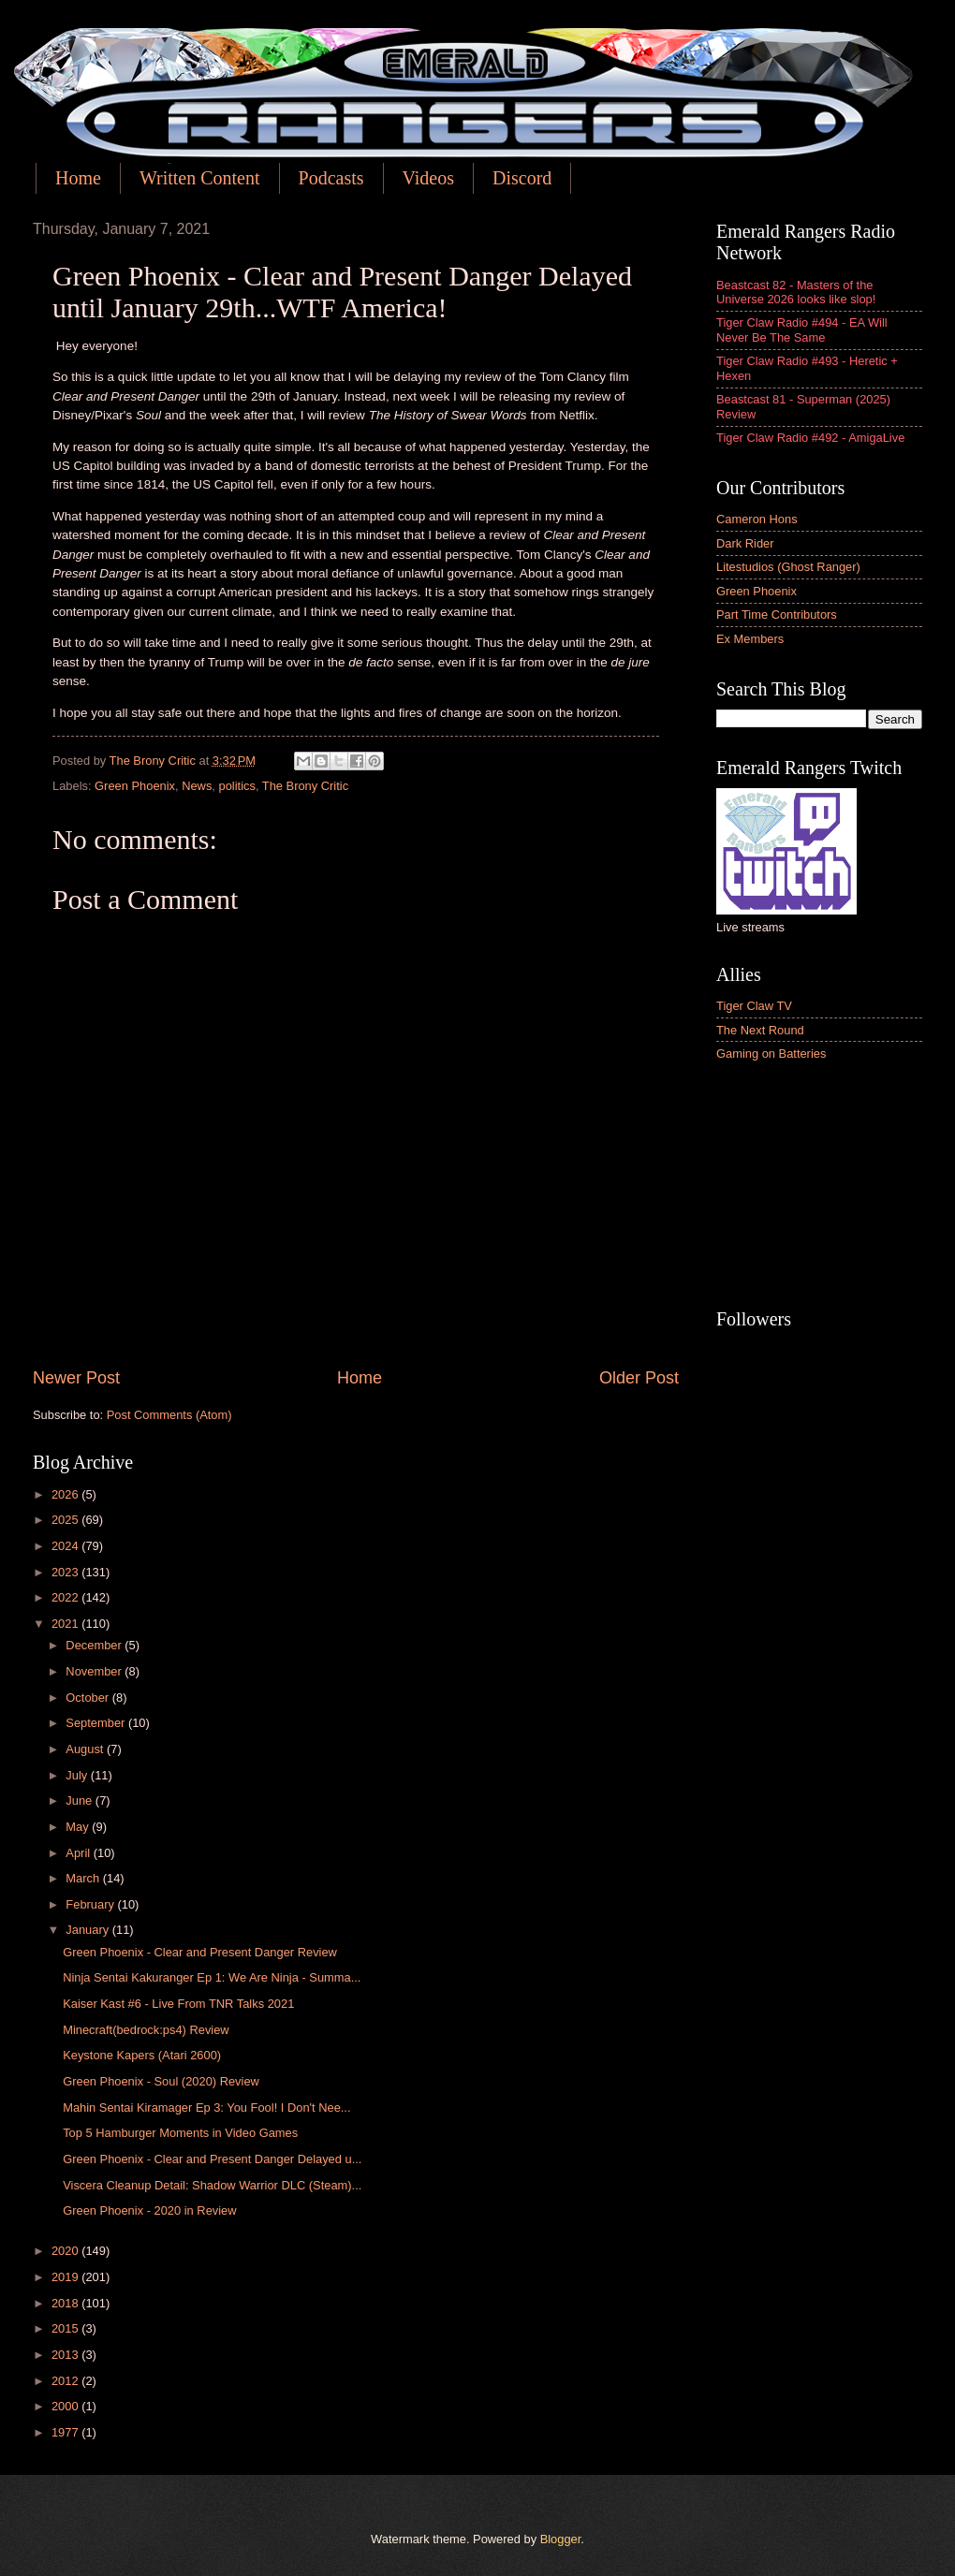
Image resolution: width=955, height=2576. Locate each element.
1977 (66, 2432)
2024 (66, 1546)
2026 (66, 1494)
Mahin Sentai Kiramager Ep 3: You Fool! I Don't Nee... (206, 2107)
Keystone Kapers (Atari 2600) (142, 2055)
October (88, 1697)
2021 (66, 1624)
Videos (428, 178)
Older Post (639, 1377)
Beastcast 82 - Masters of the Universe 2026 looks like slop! (795, 292)
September (97, 1723)
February (91, 1904)
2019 (66, 2277)
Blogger (560, 2539)
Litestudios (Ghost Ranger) (788, 567)
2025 (66, 1520)
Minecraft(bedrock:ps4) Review (145, 2030)
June (81, 1800)
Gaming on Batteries (771, 1053)
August (86, 1749)
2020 (66, 2251)
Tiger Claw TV (754, 1006)
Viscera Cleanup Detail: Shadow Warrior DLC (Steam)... (212, 2185)
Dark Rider (745, 543)
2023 (66, 1572)
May (79, 1827)
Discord (521, 178)
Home (78, 178)
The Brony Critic (305, 786)
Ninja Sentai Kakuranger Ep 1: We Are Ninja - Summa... (211, 1977)
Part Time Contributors (776, 614)
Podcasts (331, 178)
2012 (66, 2381)
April (79, 1853)
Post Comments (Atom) (169, 1415)
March (84, 1878)
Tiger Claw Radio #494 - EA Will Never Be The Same (802, 329)
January (88, 1930)
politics (237, 786)
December (95, 1645)
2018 (66, 2303)
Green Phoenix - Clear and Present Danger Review (200, 1952)
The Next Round (760, 1030)
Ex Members (750, 639)
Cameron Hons (757, 519)
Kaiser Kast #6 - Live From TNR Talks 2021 (178, 2004)
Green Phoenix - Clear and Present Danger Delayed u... (212, 2159)
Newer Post (76, 1377)
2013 (66, 2355)
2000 (66, 2406)
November (95, 1671)
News (197, 786)
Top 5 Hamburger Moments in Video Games (180, 2133)
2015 (66, 2328)
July (78, 1775)
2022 (66, 1597)
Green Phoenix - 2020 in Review (149, 2210)
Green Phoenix (135, 786)
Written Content (200, 178)
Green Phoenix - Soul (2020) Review (161, 2081)
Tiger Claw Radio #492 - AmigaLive (810, 438)
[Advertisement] (819, 1187)
